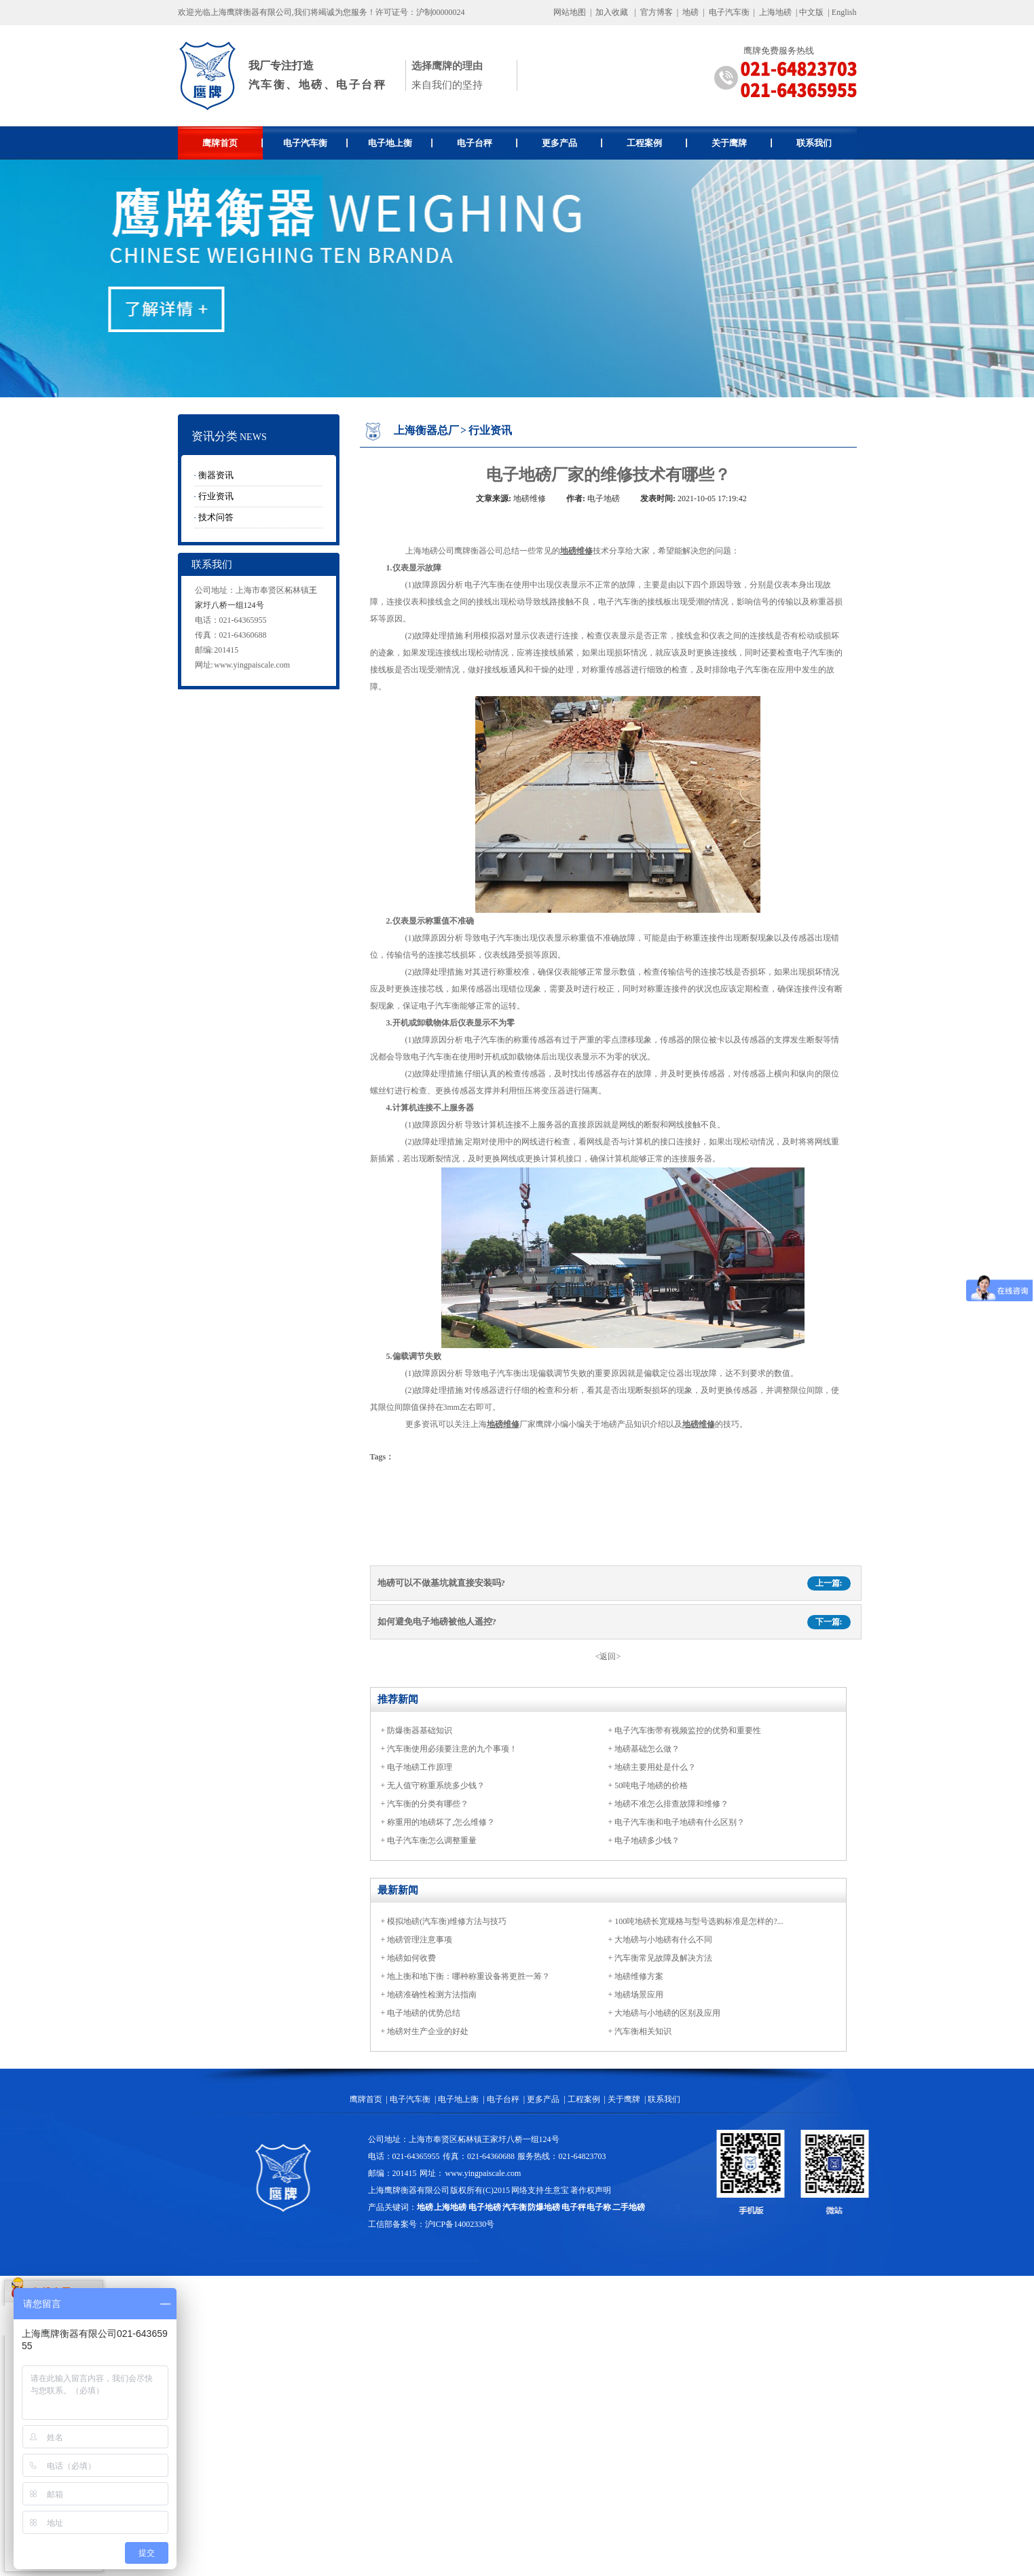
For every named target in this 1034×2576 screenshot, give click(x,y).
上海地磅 (774, 12)
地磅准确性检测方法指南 (432, 1994)
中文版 (811, 12)
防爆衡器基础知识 (419, 1730)
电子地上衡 (400, 143)
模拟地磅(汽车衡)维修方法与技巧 (446, 1921)
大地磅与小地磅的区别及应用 (667, 2013)
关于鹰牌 (742, 143)
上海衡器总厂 (426, 430)
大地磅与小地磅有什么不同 (663, 1939)
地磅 (690, 12)
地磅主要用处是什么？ (655, 1767)
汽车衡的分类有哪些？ (427, 1804)
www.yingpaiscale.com (252, 665)
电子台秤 (487, 143)
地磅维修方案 (638, 1976)
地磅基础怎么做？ (647, 1749)
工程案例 (657, 143)
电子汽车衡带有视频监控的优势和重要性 (687, 1730)
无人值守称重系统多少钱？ (436, 1785)
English (844, 12)
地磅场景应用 (638, 1994)
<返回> (608, 1656)
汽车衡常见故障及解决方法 (663, 1958)
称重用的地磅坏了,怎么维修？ (441, 1822)
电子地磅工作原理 (419, 1767)
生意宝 (556, 2190)
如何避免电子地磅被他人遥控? (437, 1621)
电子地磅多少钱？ (647, 1840)
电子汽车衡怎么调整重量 (432, 1840)
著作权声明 (590, 2190)
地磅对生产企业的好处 (427, 2031)
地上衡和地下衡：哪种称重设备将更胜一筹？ (468, 1976)
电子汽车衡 (729, 12)
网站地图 (569, 12)
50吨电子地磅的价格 (651, 1785)
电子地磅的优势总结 (423, 2013)
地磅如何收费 (411, 1958)
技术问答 (216, 517)
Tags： (382, 1457)
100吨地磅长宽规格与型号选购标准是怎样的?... (698, 1921)
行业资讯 (216, 496)
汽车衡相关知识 (642, 2031)
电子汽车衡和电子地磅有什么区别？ (679, 1822)
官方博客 (656, 12)
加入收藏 (611, 12)
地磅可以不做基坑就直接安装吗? (441, 1583)
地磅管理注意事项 (419, 1939)
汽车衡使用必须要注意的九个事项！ (452, 1749)
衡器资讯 (216, 475)
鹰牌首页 (232, 143)
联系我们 (814, 143)
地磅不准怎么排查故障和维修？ (671, 1804)
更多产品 (572, 143)
